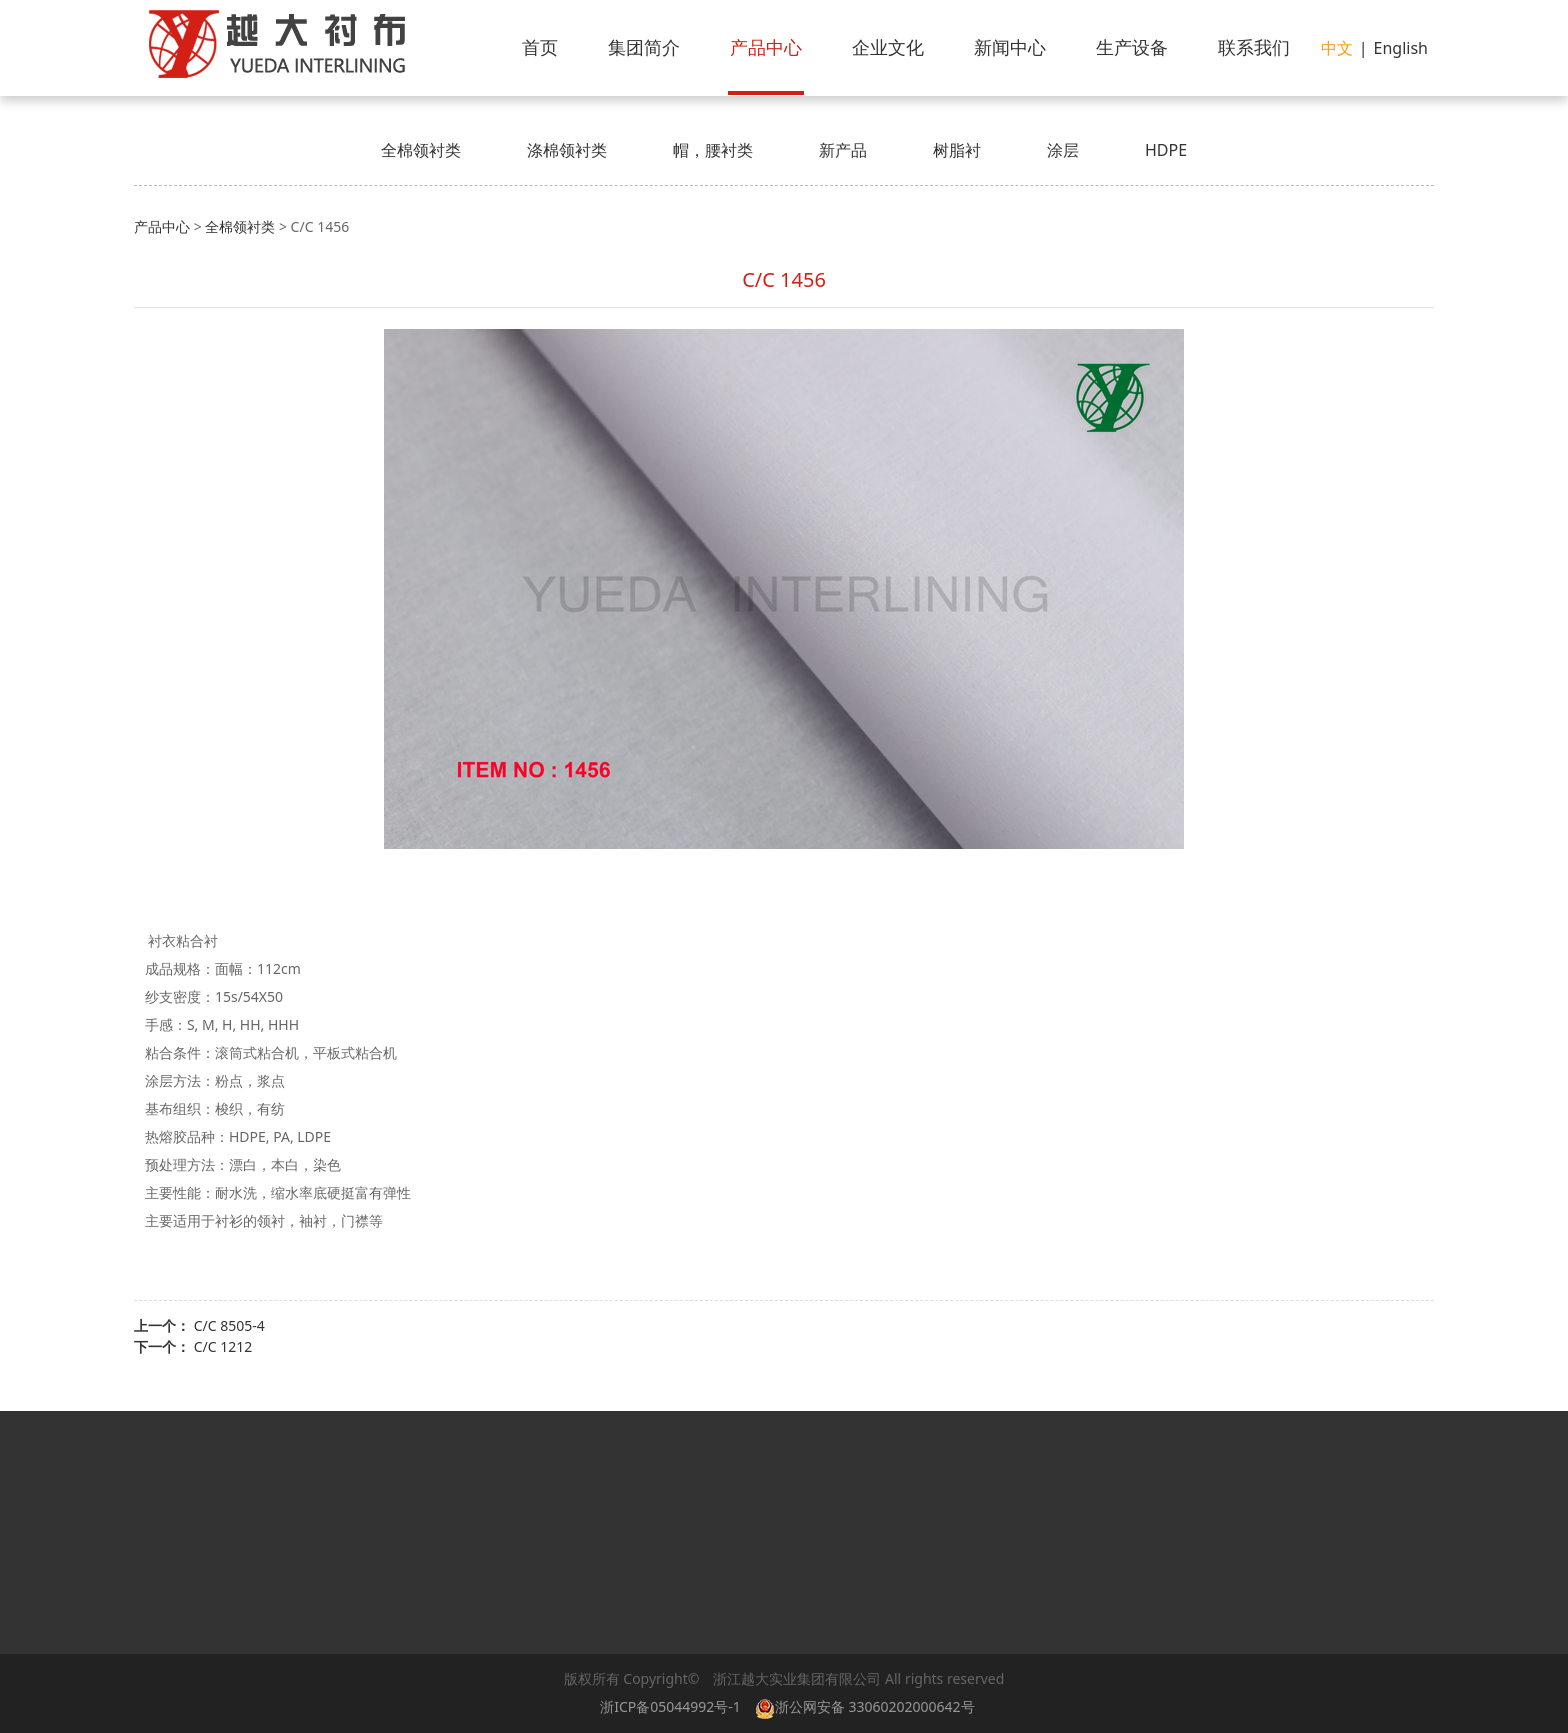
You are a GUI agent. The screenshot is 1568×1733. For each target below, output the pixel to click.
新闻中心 (1010, 47)
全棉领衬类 (421, 150)
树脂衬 (957, 150)
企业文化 (888, 47)
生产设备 (1132, 47)
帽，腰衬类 (713, 150)
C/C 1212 (223, 1346)
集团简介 (644, 47)
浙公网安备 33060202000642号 (868, 1706)
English (1401, 48)
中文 (1337, 48)
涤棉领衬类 (567, 150)
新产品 (843, 150)
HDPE (1166, 150)
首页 (540, 47)
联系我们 (1254, 47)
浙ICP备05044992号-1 (670, 1706)
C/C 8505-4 (229, 1325)
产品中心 (766, 47)
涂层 (1063, 150)
